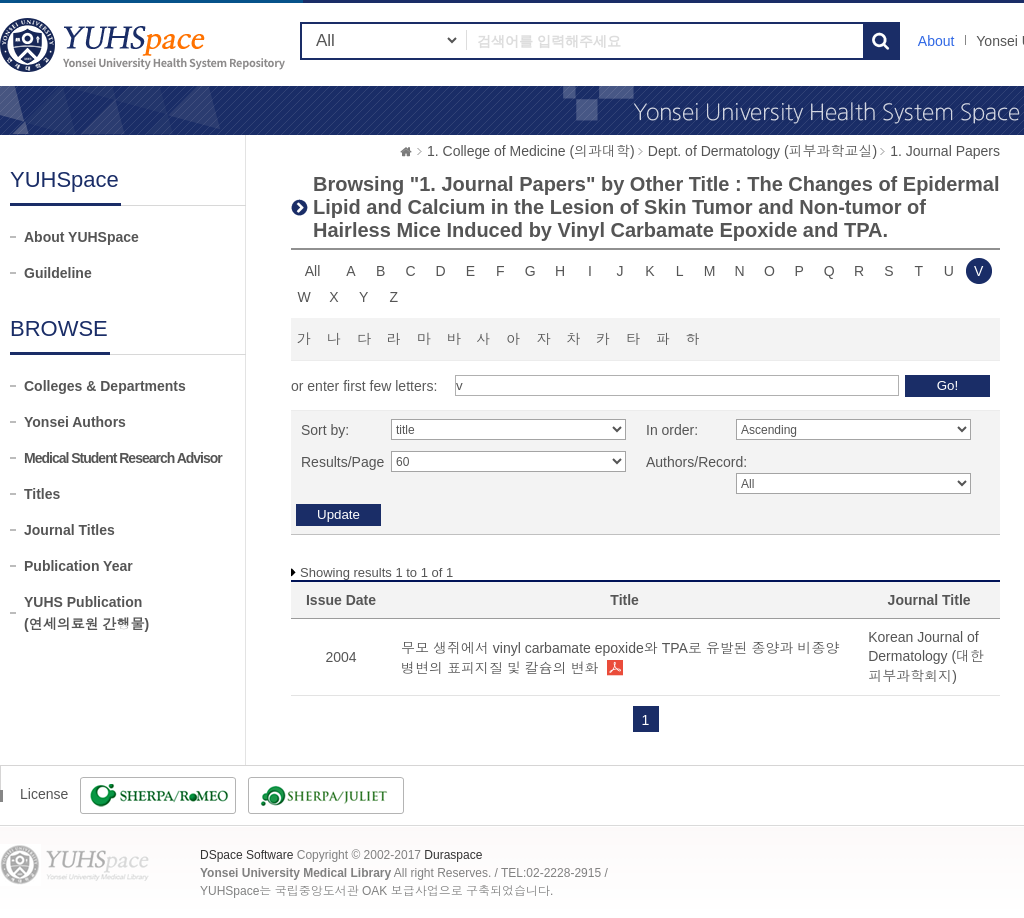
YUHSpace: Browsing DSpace (145, 44)
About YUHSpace (81, 237)
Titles (42, 494)
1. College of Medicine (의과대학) (531, 151)
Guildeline (58, 273)
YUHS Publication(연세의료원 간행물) (86, 613)
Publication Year (78, 566)
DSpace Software (246, 855)
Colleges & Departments (105, 386)
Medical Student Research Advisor (123, 458)
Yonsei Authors (75, 422)
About (936, 41)
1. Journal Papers (945, 151)
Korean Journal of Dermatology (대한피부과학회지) (926, 656)
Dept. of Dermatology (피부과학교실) (763, 151)
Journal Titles (69, 530)
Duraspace (453, 855)
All (313, 271)
